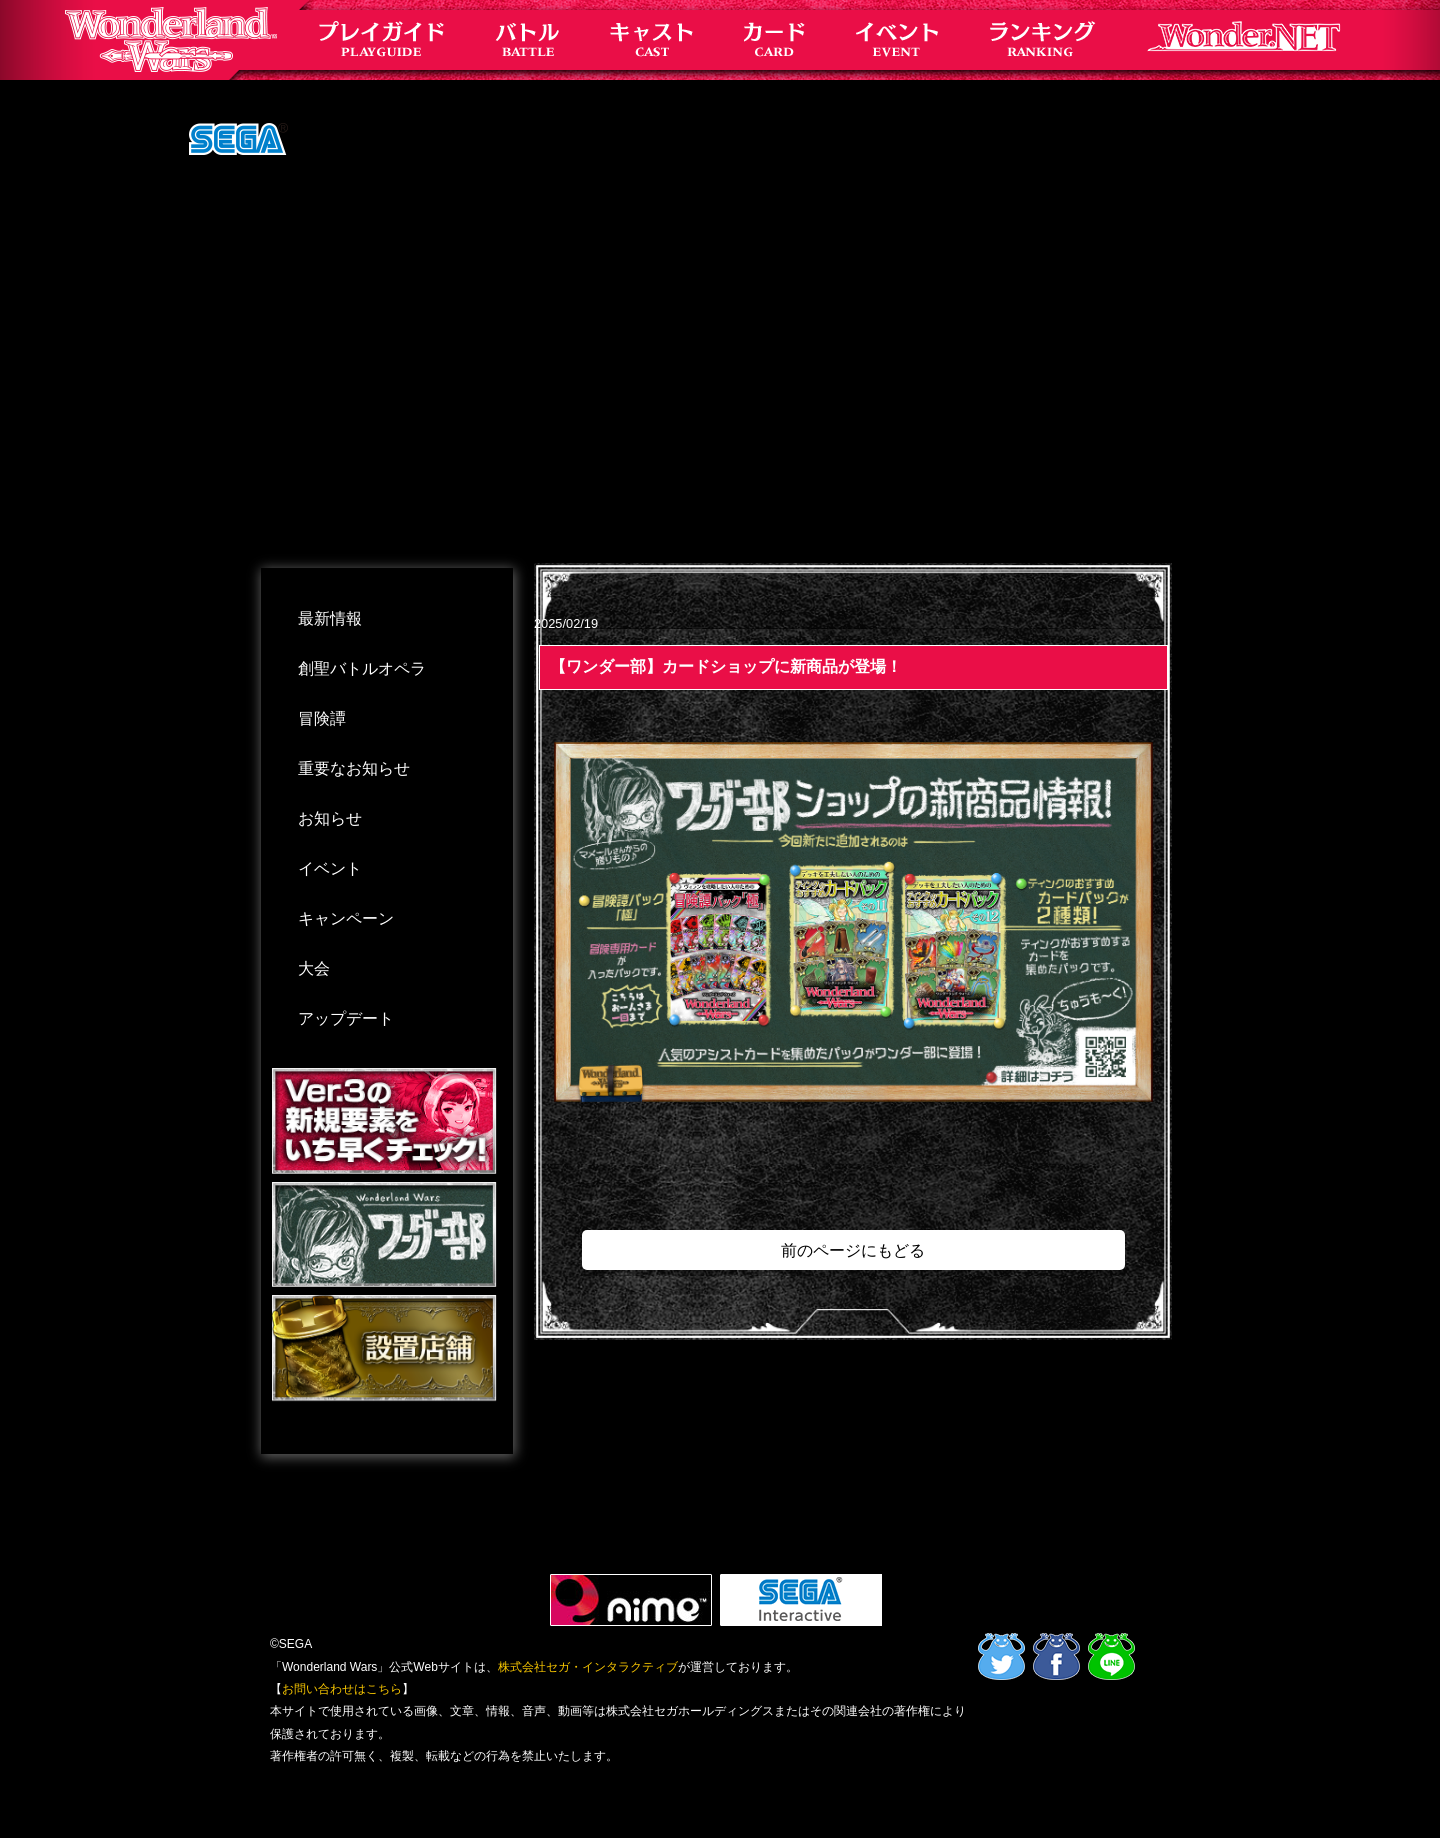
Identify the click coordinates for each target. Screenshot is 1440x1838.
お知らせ (330, 818)
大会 (314, 968)
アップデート (346, 1018)
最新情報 (330, 618)
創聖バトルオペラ (362, 668)
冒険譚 (322, 718)
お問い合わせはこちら (342, 1689)
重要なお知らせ (354, 768)
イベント (330, 868)
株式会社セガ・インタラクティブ (588, 1667)
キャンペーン (346, 918)
